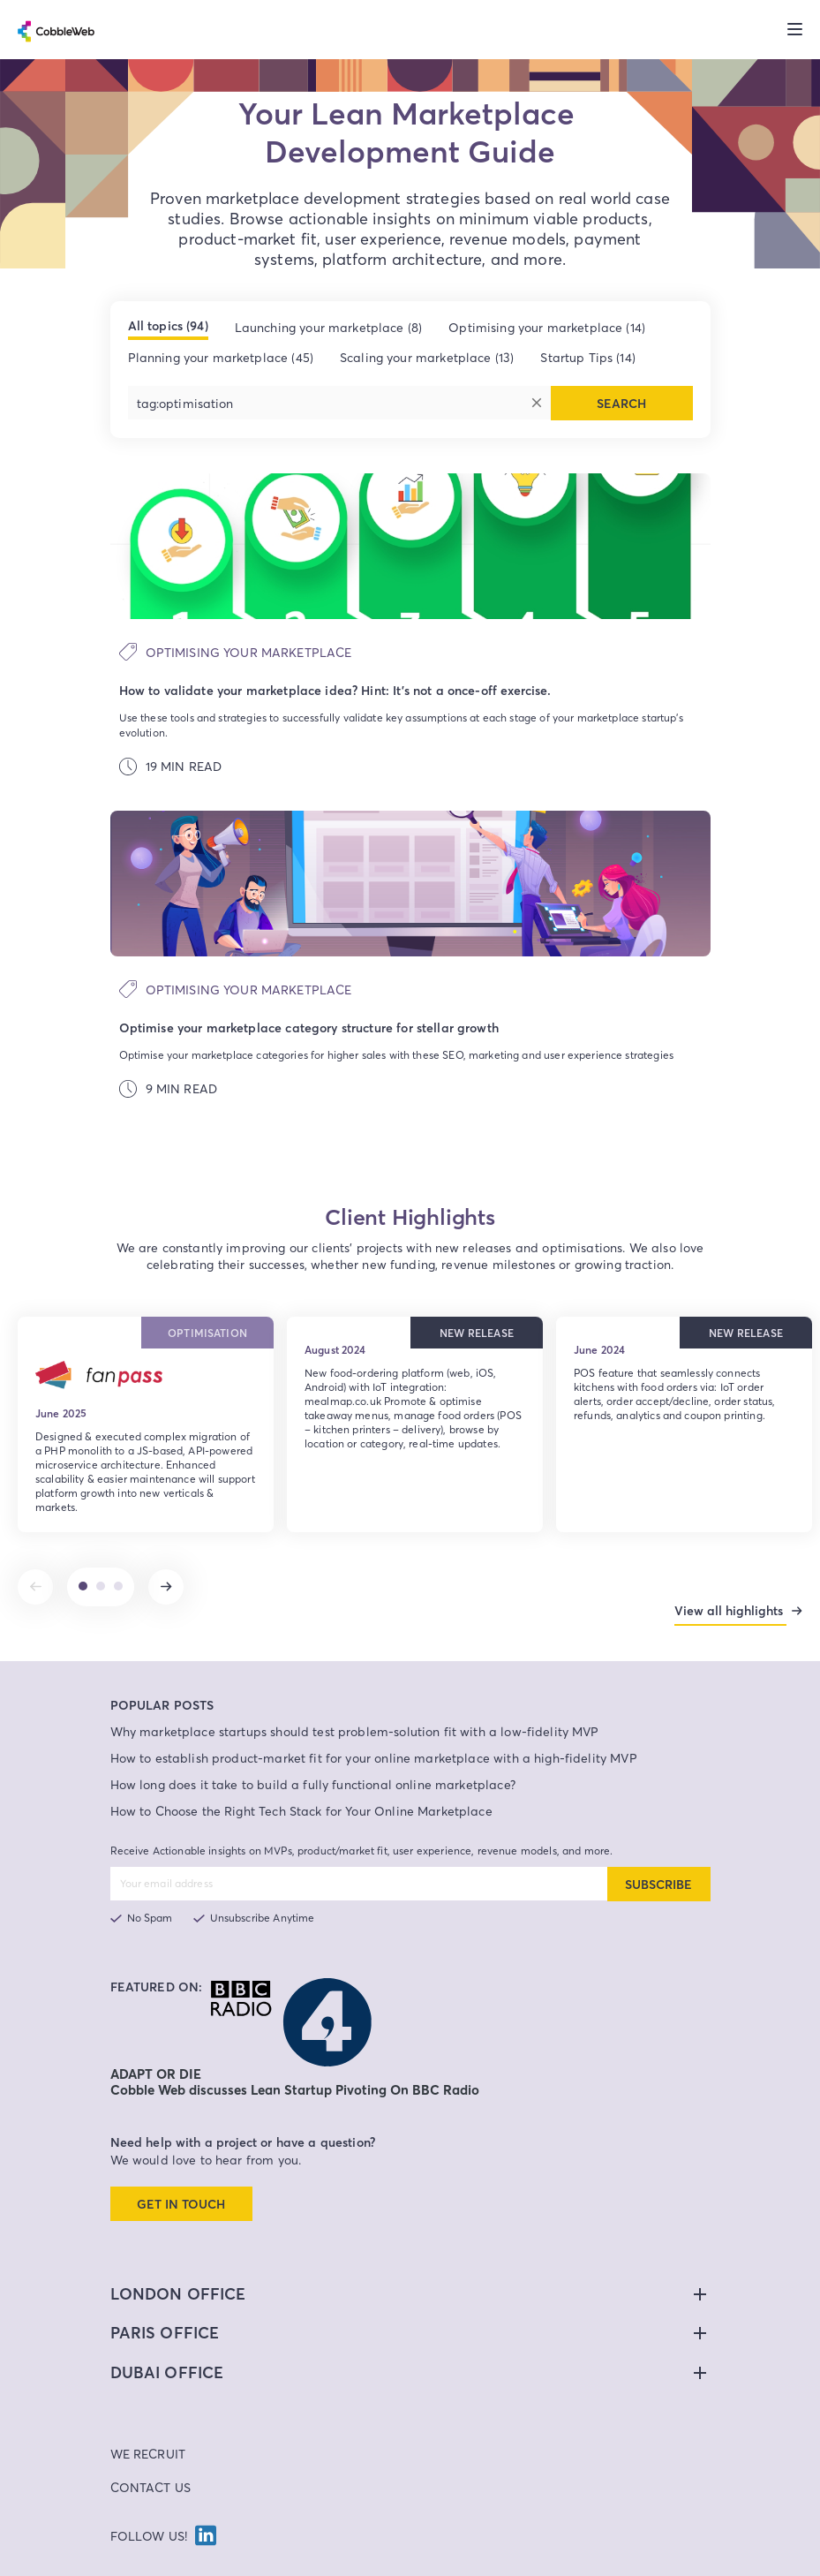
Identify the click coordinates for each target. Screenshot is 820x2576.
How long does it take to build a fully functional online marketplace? (312, 1754)
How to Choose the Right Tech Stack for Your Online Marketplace (301, 1780)
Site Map (606, 2563)
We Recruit (148, 2423)
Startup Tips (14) (588, 357)
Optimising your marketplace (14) (546, 327)
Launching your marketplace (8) (329, 327)
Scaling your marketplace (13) (427, 357)
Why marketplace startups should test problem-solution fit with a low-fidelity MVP (354, 1701)
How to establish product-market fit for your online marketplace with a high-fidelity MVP (373, 1727)
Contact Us (151, 2457)
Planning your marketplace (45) (221, 357)
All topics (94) (168, 326)
